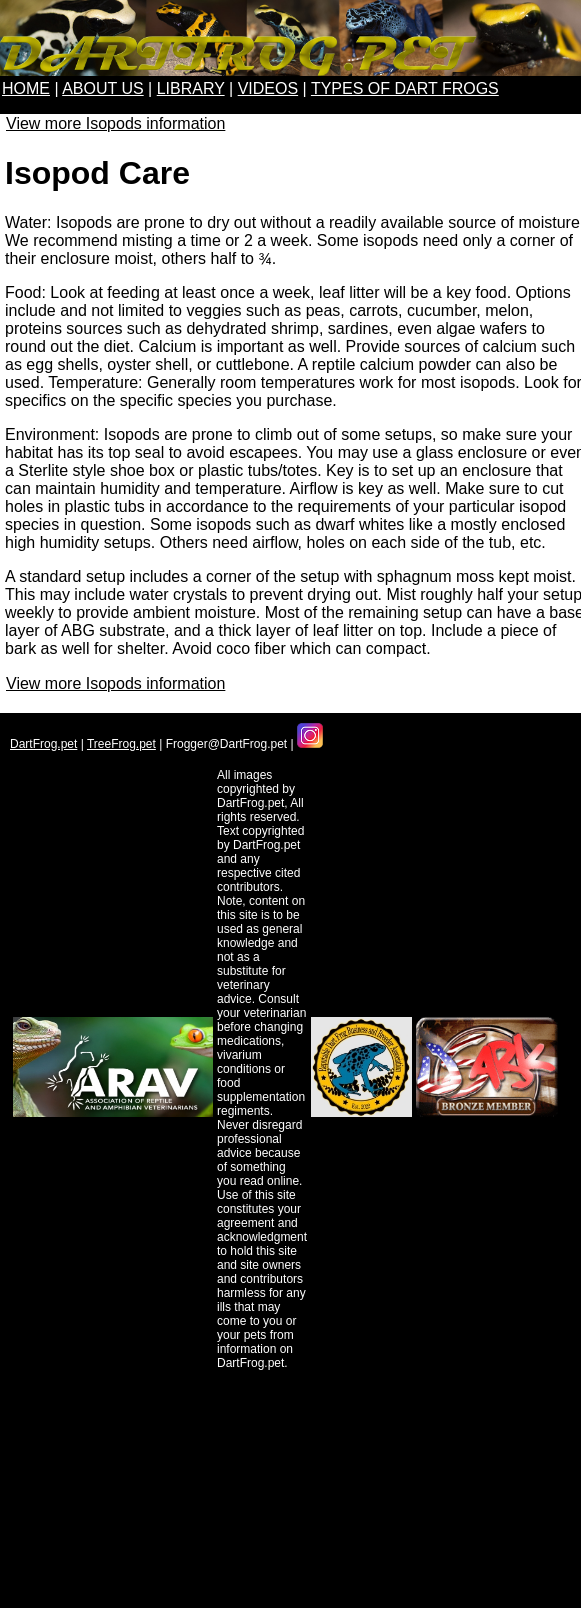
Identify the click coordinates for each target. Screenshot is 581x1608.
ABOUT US (103, 88)
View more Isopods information (115, 123)
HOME (26, 88)
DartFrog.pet (43, 744)
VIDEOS (268, 88)
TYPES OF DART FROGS (405, 88)
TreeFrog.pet (121, 744)
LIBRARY (191, 88)
